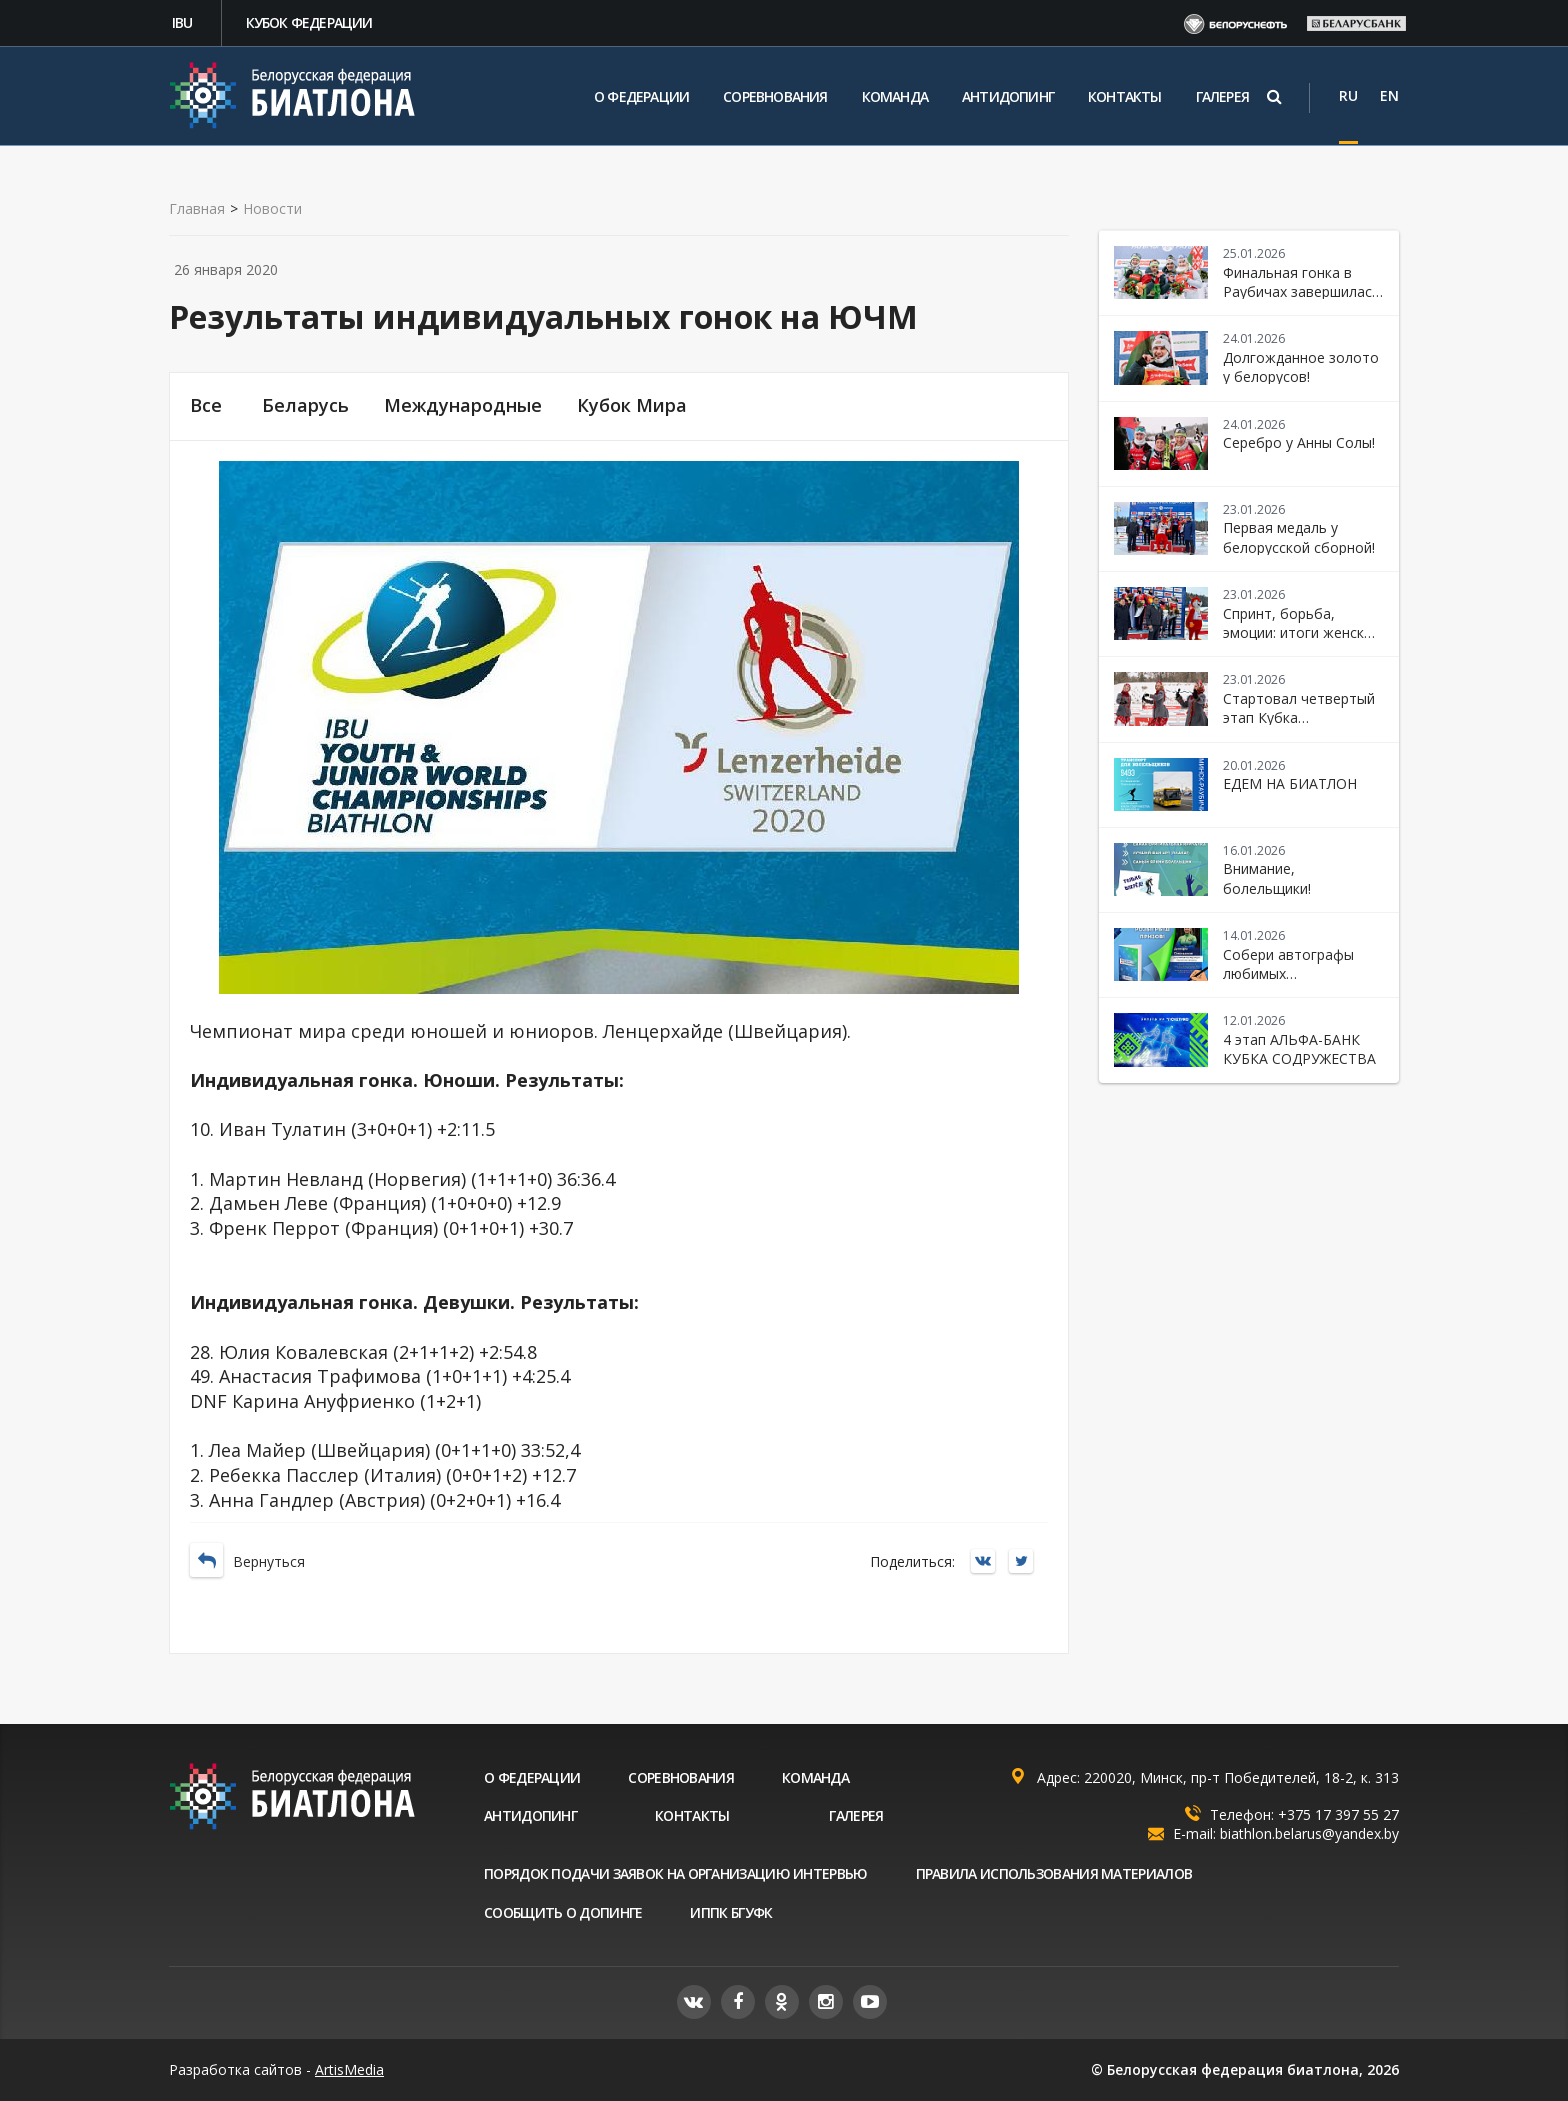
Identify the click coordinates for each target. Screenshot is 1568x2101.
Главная (197, 209)
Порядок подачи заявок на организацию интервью (676, 1873)
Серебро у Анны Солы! (1299, 442)
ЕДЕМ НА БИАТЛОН (1290, 783)
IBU (182, 22)
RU (1348, 95)
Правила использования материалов (1054, 1873)
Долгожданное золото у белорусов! (1301, 367)
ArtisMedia (349, 2069)
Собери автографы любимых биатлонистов (1288, 974)
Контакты (1125, 96)
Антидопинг (1008, 96)
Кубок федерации (309, 22)
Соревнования (775, 96)
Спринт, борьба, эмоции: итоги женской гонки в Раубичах (1302, 633)
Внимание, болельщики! (1267, 878)
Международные (463, 405)
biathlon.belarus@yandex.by (1309, 1833)
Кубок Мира (632, 405)
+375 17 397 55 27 (1338, 1814)
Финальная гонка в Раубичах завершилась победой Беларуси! (1301, 292)
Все (206, 405)
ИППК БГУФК (731, 1912)
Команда (895, 96)
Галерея (1222, 96)
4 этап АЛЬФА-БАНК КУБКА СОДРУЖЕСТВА (1299, 1049)
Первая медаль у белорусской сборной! (1299, 537)
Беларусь (305, 405)
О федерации (641, 96)
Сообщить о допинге (563, 1912)
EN (1389, 95)
